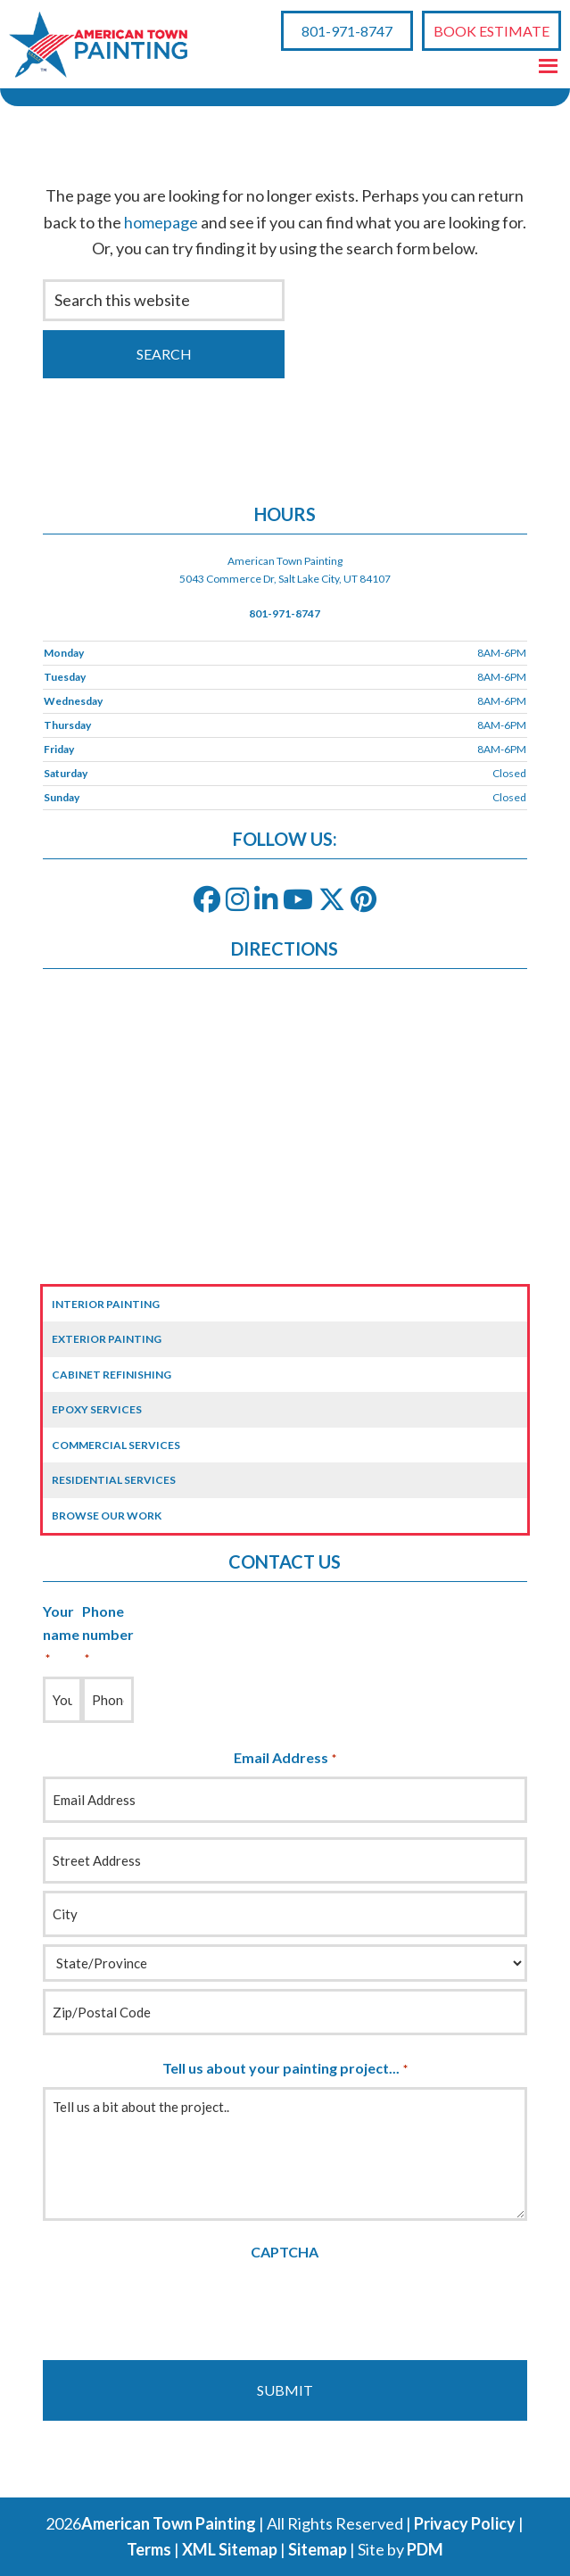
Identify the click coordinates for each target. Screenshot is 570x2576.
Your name (61, 1636)
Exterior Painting (106, 1339)
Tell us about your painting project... (284, 2069)
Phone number (108, 1636)
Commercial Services (116, 1445)
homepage (161, 222)
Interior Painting (106, 1304)
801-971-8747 (347, 30)
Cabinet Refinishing (111, 1374)
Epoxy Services (97, 1409)
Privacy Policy (465, 2523)
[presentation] (178, 2305)
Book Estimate (491, 30)
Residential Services (114, 1480)
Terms (149, 2549)
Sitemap (317, 2549)
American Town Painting (168, 2523)
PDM (425, 2549)
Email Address (284, 1758)
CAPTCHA (284, 2251)
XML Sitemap (229, 2549)
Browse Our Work (106, 1515)
